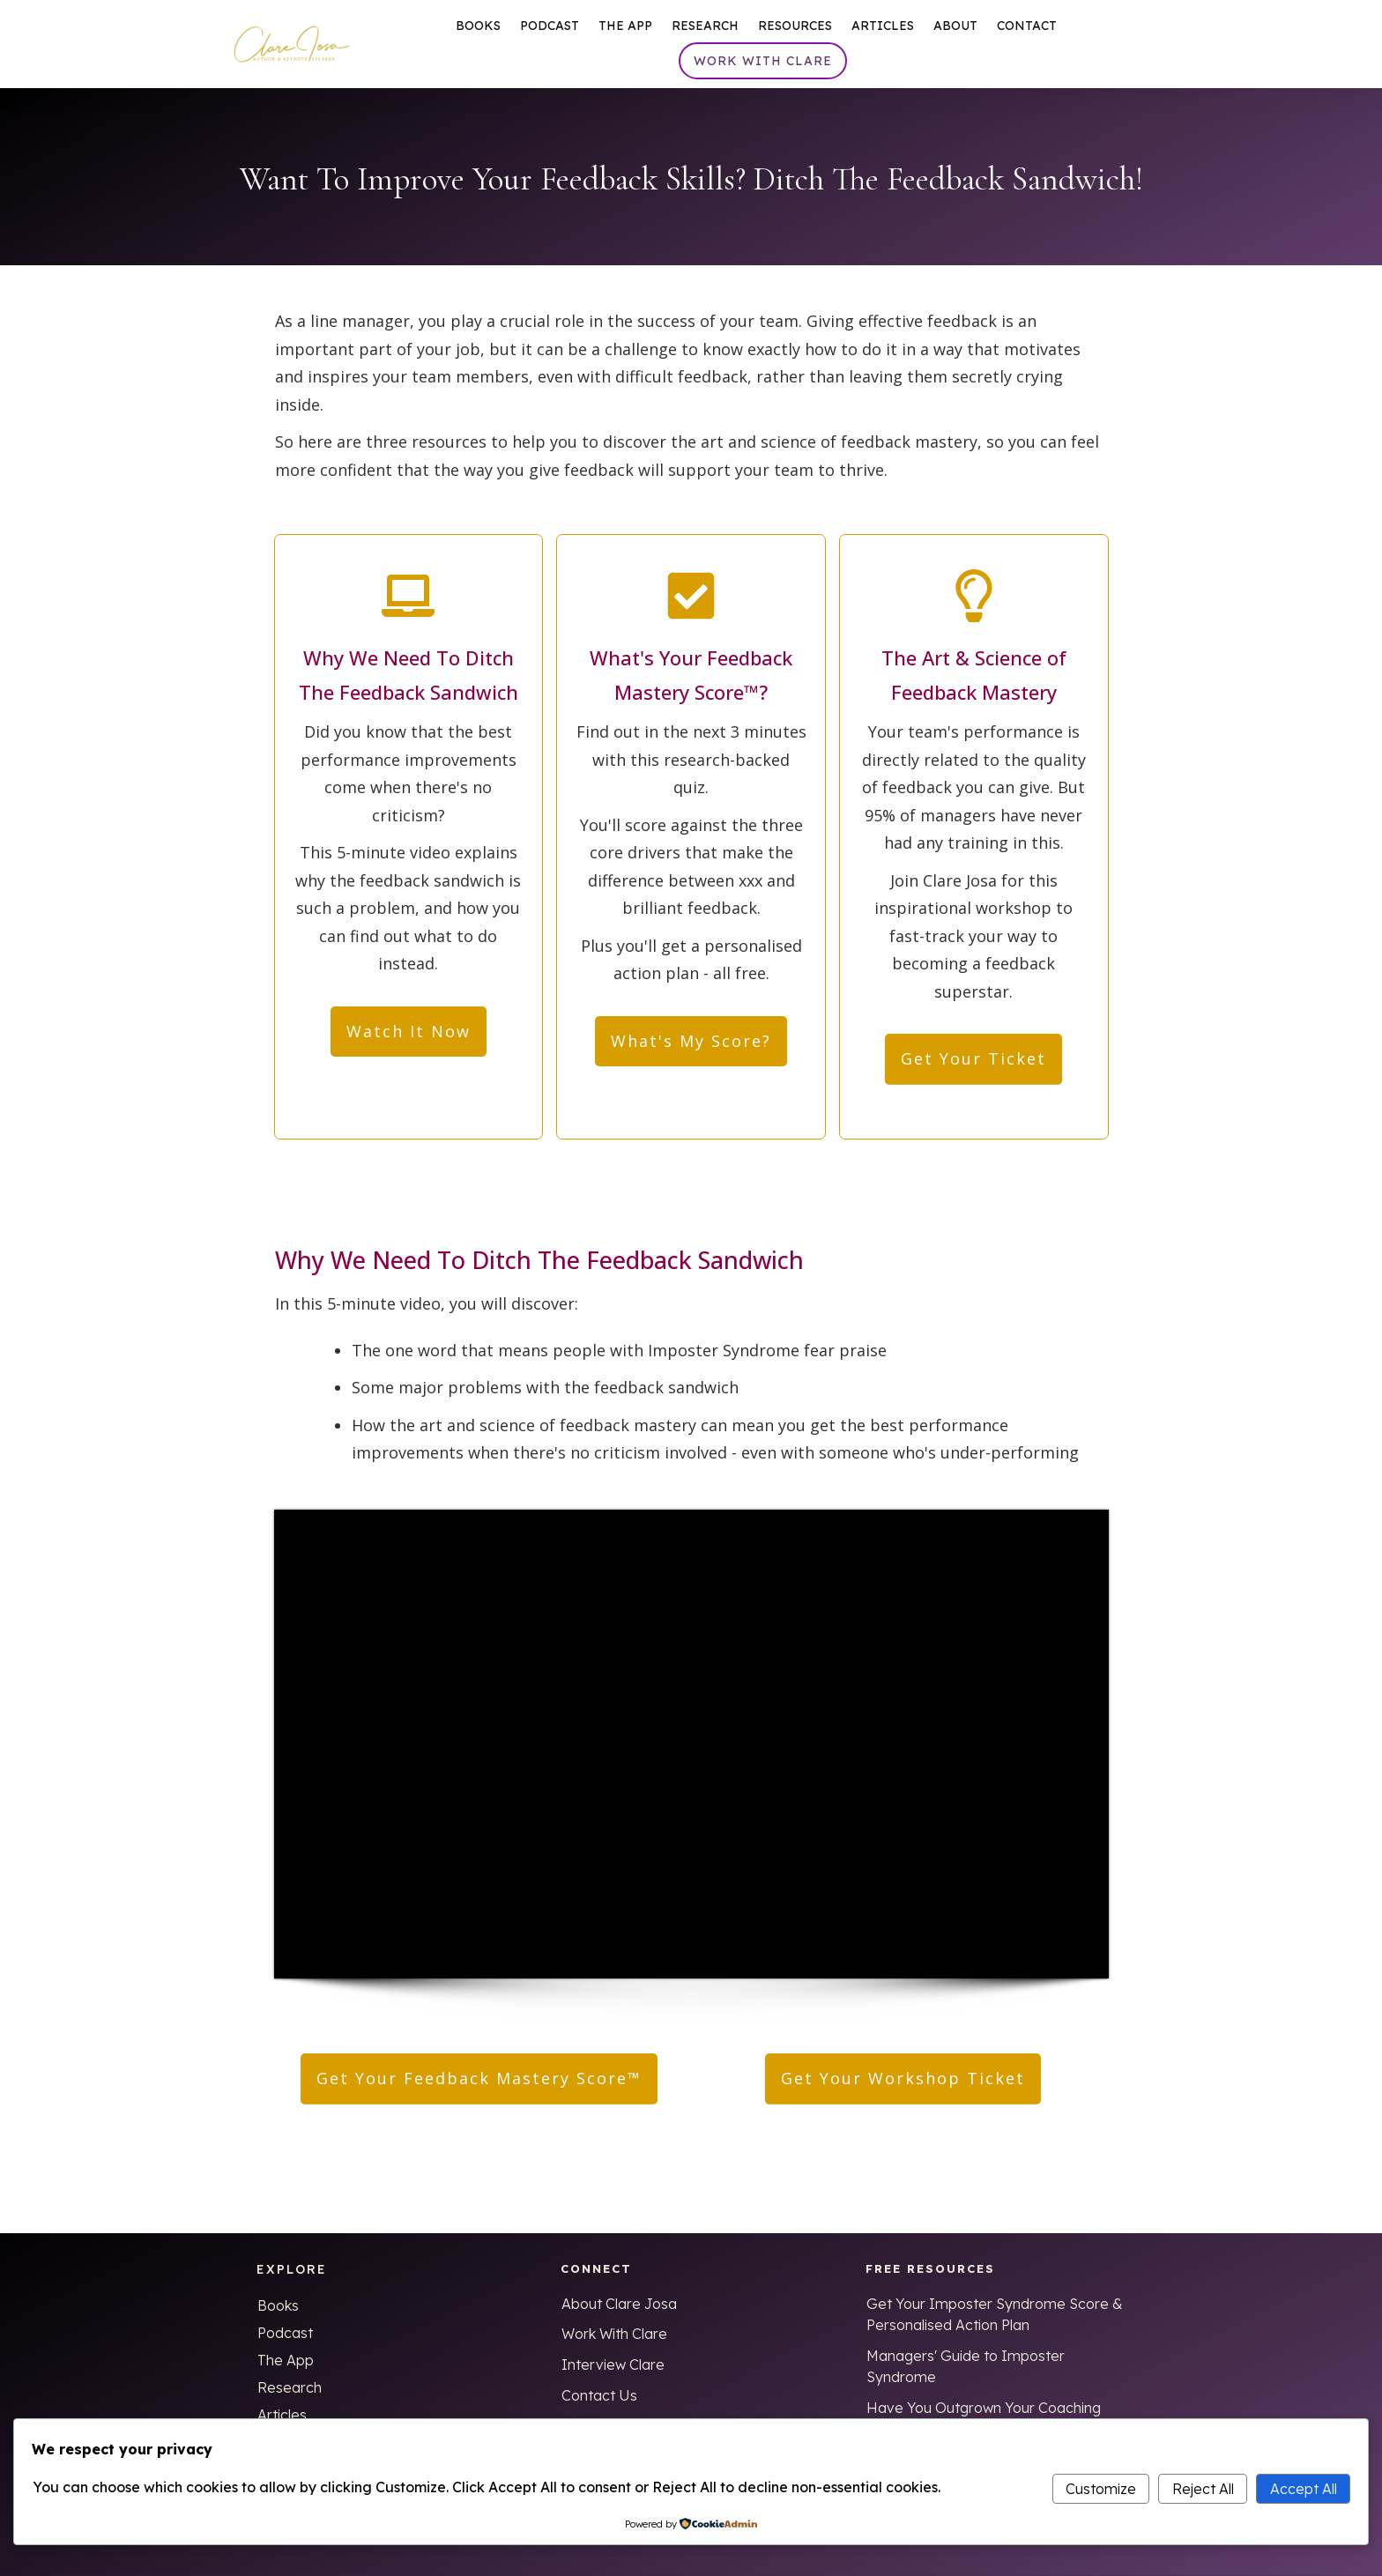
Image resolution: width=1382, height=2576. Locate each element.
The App (285, 2360)
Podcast (285, 2333)
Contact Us (599, 2395)
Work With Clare (614, 2333)
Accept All (1303, 2489)
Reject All (1203, 2489)
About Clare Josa (619, 2303)
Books (278, 2305)
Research (289, 2387)
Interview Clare (613, 2364)
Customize (1101, 2489)
